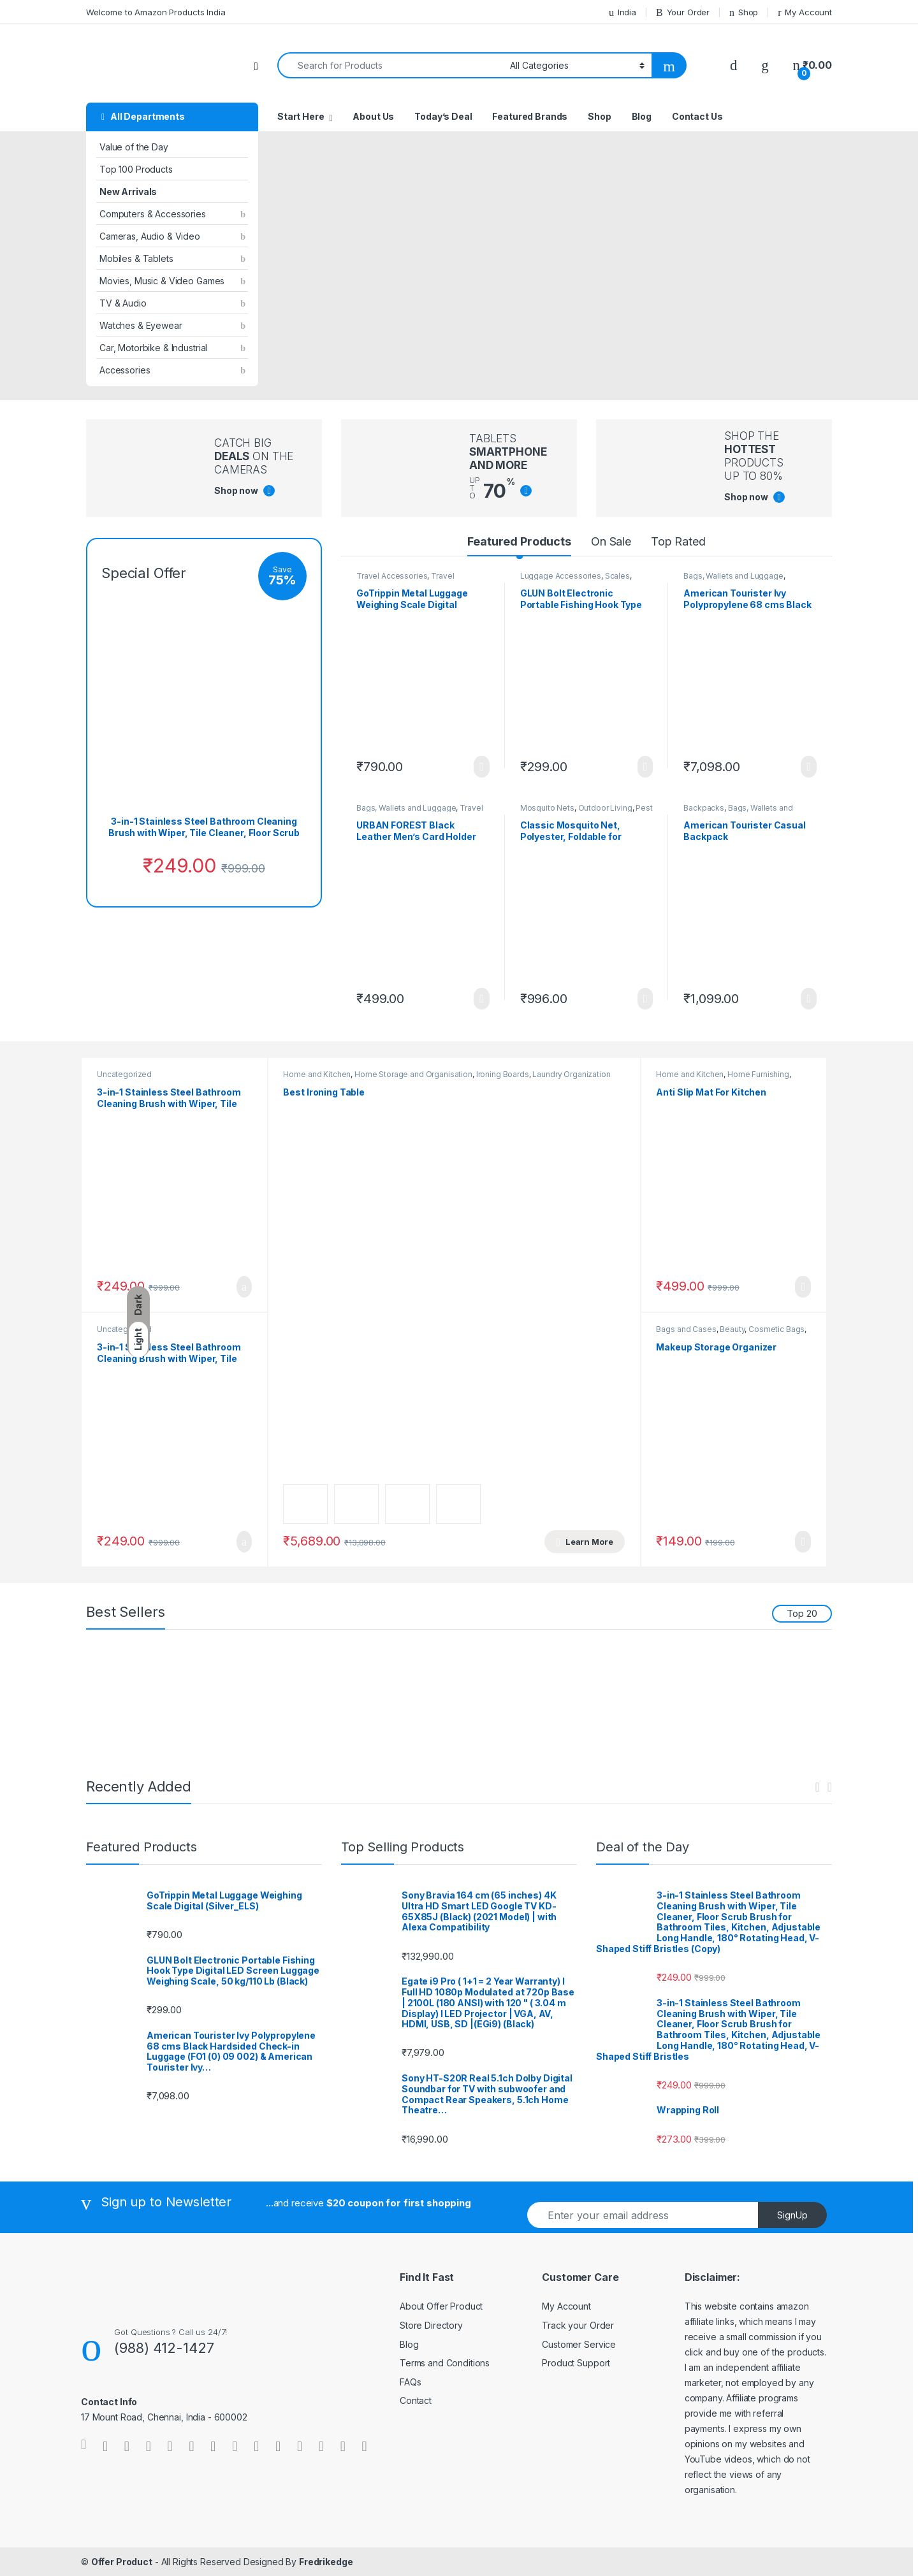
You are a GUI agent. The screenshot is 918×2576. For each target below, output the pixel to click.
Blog (642, 116)
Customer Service (579, 2344)
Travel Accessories (391, 576)
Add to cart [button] (244, 1287)
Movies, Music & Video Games (161, 280)
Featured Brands (529, 116)
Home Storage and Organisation (413, 1074)
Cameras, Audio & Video (149, 236)
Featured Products (519, 541)
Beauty (732, 1329)
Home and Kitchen (317, 1074)
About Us (373, 116)
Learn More (482, 767)
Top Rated (678, 541)
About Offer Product (441, 2306)
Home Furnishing (758, 1074)
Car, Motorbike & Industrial (153, 347)
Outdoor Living (605, 808)
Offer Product (121, 2561)
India (622, 12)
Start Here (300, 116)
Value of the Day (133, 146)
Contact (416, 2400)
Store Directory (431, 2325)
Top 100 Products (136, 169)
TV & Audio (123, 303)
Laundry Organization (571, 1074)
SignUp (792, 2215)
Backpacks (703, 808)
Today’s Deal (443, 116)
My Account (805, 12)
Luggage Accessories (560, 576)
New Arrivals (128, 191)
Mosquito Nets (547, 808)
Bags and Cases (686, 1329)
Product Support (576, 2362)
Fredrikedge (326, 2561)
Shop (743, 12)
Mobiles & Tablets (136, 258)
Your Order (683, 12)
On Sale (611, 541)
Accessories (124, 370)
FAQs (410, 2382)
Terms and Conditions (445, 2362)
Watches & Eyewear (140, 325)
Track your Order (578, 2325)
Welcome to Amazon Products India (156, 12)
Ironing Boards (502, 1074)
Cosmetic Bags (776, 1329)
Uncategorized (124, 1074)
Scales (617, 576)
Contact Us (697, 116)
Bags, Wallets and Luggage (733, 576)
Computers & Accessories (152, 213)
